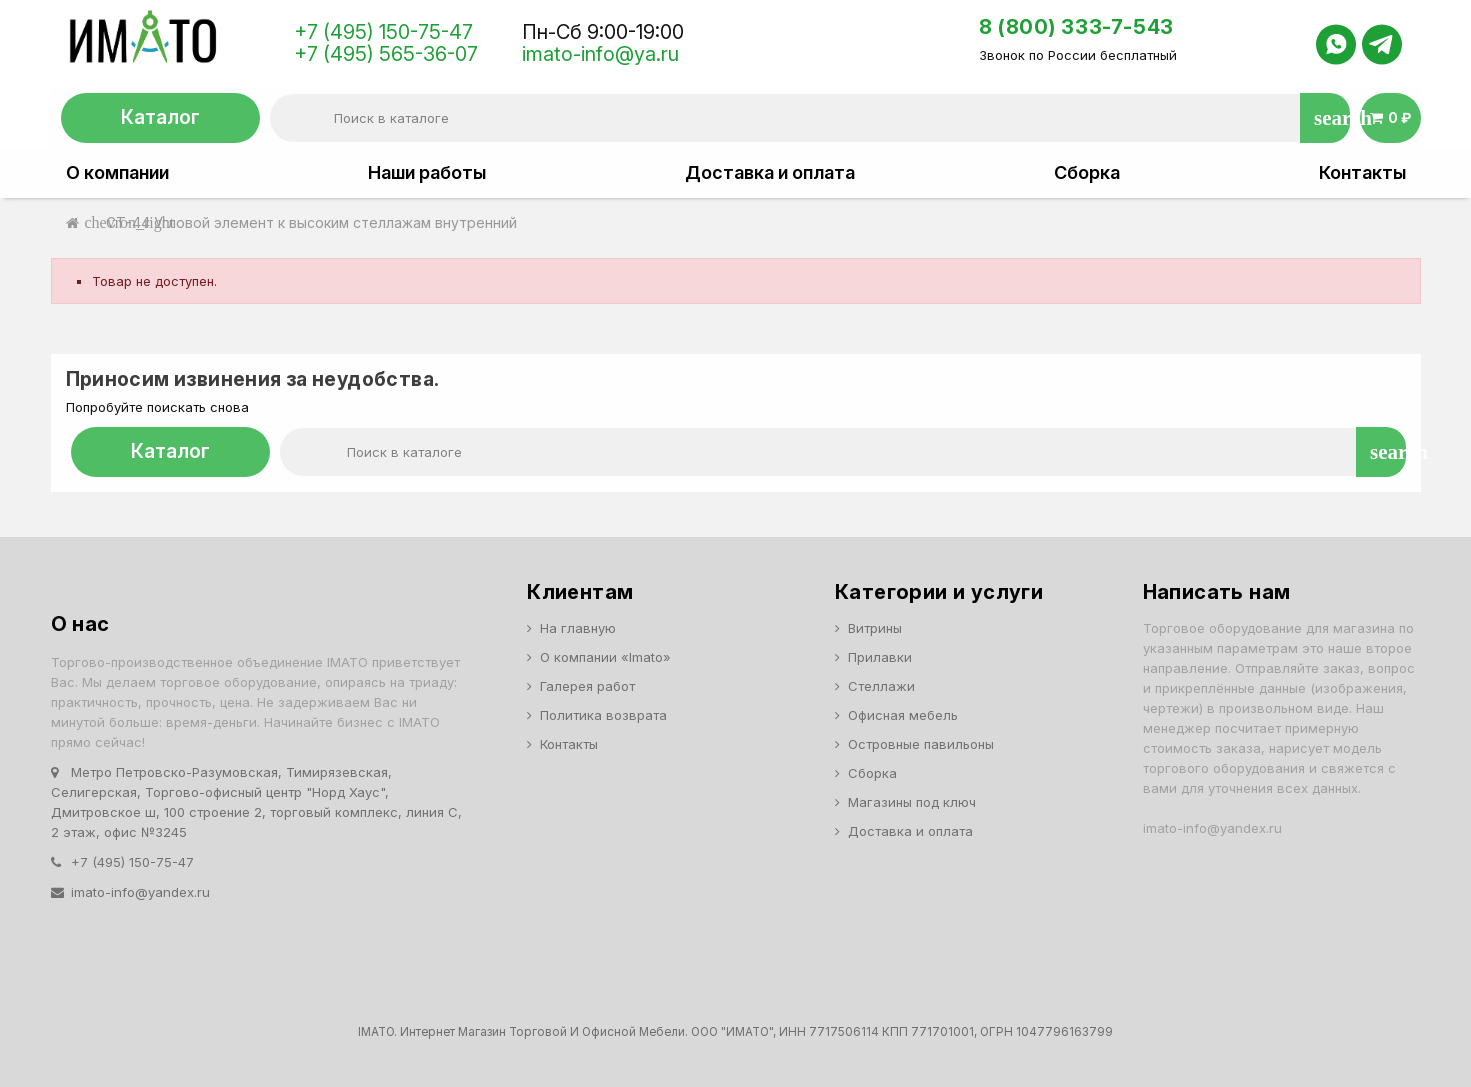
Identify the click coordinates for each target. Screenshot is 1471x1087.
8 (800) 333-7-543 (1076, 27)
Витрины (875, 628)
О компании (117, 173)
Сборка (1087, 173)
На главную (578, 628)
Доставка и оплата (770, 173)
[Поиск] (809, 118)
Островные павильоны (921, 744)
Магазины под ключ (912, 802)
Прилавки (880, 657)
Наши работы (427, 173)
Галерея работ (587, 686)
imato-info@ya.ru (600, 54)
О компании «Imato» (605, 657)
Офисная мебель (903, 715)
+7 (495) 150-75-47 (383, 32)
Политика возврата (603, 715)
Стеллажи (881, 686)
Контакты (1362, 173)
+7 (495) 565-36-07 (386, 54)
